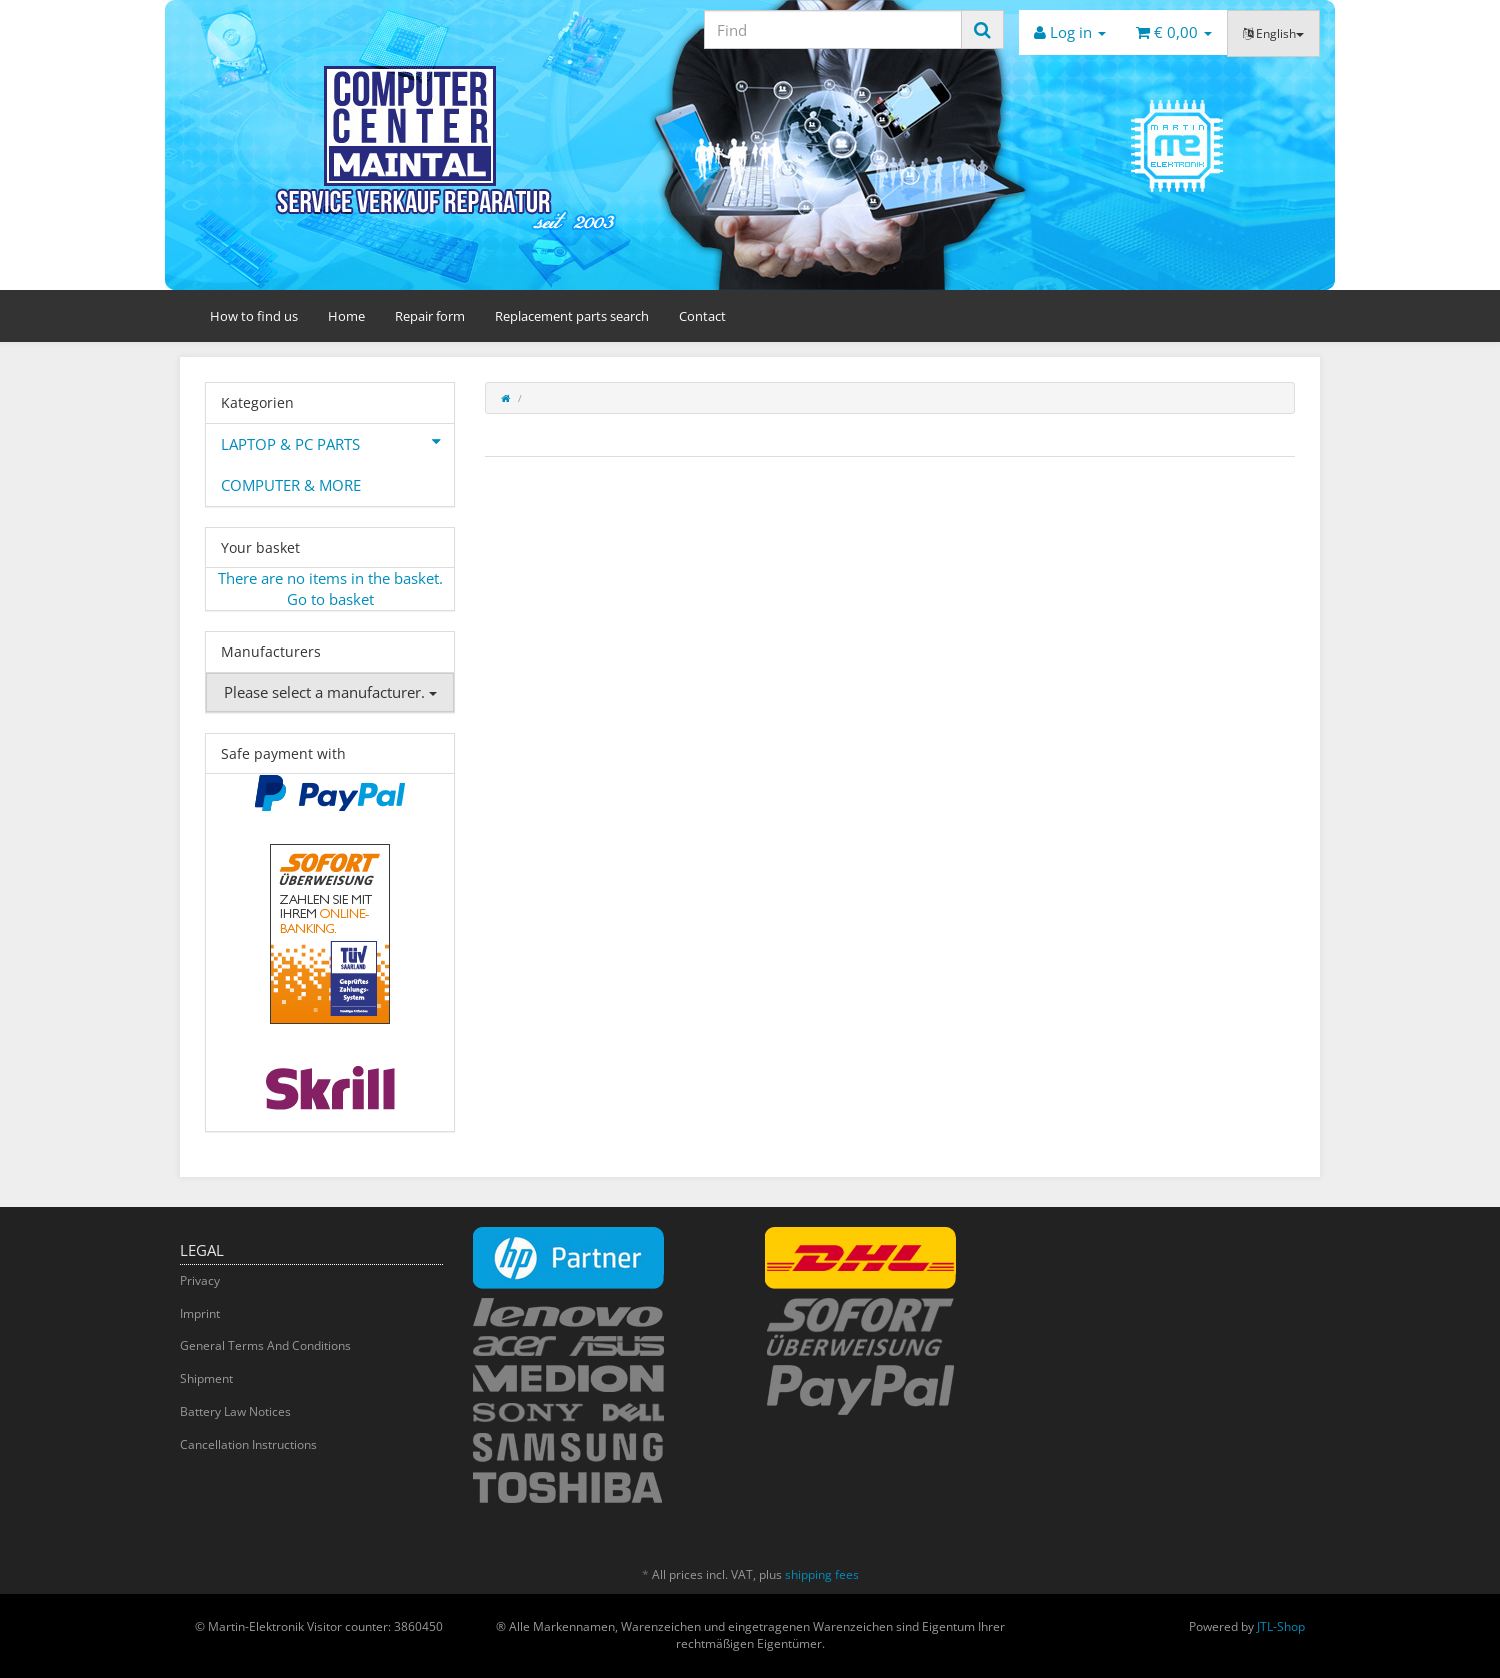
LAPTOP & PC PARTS (337, 442)
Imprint (200, 1313)
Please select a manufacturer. (330, 692)
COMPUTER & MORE (291, 485)
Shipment (206, 1378)
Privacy (200, 1280)
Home (346, 316)
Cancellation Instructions (248, 1444)
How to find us (254, 316)
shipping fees (822, 1574)
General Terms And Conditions (265, 1345)
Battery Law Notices (235, 1411)
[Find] (833, 29)
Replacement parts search (572, 316)
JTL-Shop (1281, 1626)
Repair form (430, 316)
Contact (702, 316)
